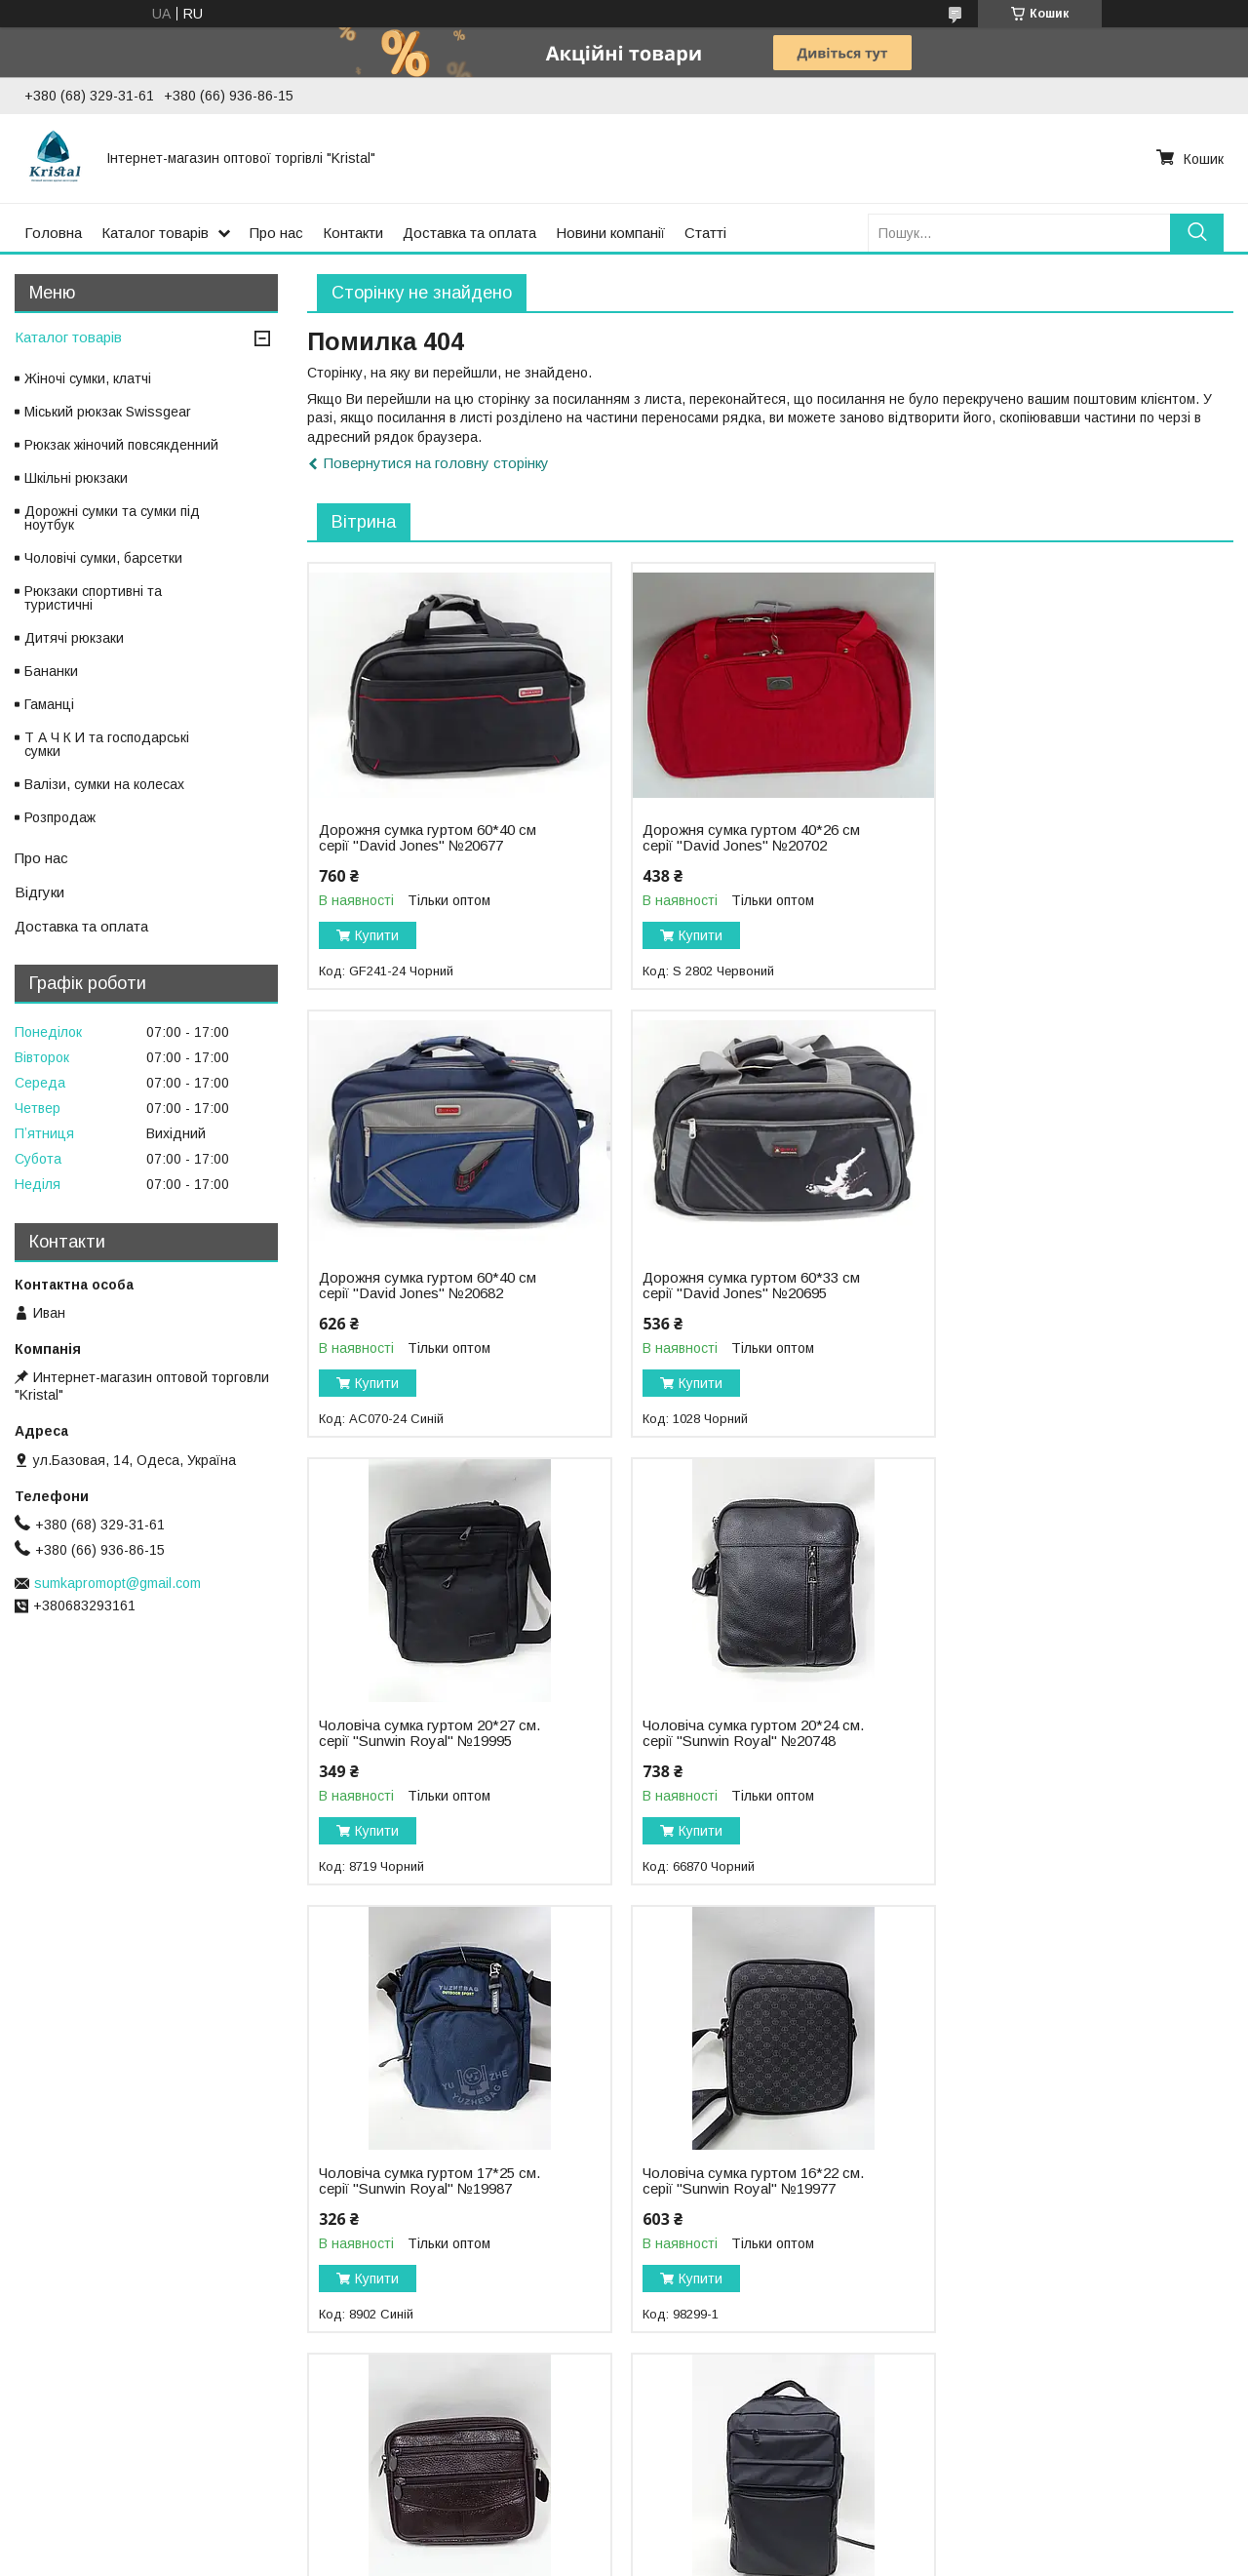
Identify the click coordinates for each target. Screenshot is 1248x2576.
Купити (377, 935)
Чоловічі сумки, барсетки (103, 558)
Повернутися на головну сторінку (436, 463)
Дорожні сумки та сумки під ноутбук (112, 518)
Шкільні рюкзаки (76, 478)
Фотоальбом (59, 2469)
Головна (53, 232)
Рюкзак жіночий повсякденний (121, 445)
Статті (705, 232)
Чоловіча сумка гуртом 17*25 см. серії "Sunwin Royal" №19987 (429, 1733)
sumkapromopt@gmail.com (117, 1583)
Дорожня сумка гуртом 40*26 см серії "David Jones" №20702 (742, 837)
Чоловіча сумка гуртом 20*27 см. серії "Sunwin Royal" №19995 (744, 1285)
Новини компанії (610, 232)
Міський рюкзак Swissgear (107, 411)
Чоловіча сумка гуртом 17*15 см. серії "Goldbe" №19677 (1059, 1733)
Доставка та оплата (469, 232)
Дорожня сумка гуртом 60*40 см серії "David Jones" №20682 (1057, 837)
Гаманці (49, 704)
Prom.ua (716, 2540)
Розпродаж (60, 817)
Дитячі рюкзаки (74, 638)
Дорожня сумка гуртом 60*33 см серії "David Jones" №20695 (427, 1285)
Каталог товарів (155, 232)
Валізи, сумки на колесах (104, 784)
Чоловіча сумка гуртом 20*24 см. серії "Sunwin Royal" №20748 (1059, 1285)
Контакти (353, 232)
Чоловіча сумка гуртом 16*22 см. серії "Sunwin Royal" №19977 (744, 1733)
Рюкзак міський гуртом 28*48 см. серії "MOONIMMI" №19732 (428, 2181)
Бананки (51, 671)
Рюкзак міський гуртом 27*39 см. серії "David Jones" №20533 (1058, 2181)
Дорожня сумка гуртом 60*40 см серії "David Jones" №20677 (427, 837)
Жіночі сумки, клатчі (87, 378)
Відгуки (39, 892)
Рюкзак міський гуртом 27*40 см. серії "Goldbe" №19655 (743, 2181)
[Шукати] (1197, 233)
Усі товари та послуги (1149, 2360)
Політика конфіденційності (827, 2557)
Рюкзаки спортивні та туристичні (93, 598)
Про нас (276, 232)
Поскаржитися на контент (674, 2557)
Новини (660, 2469)
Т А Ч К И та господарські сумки (106, 744)
